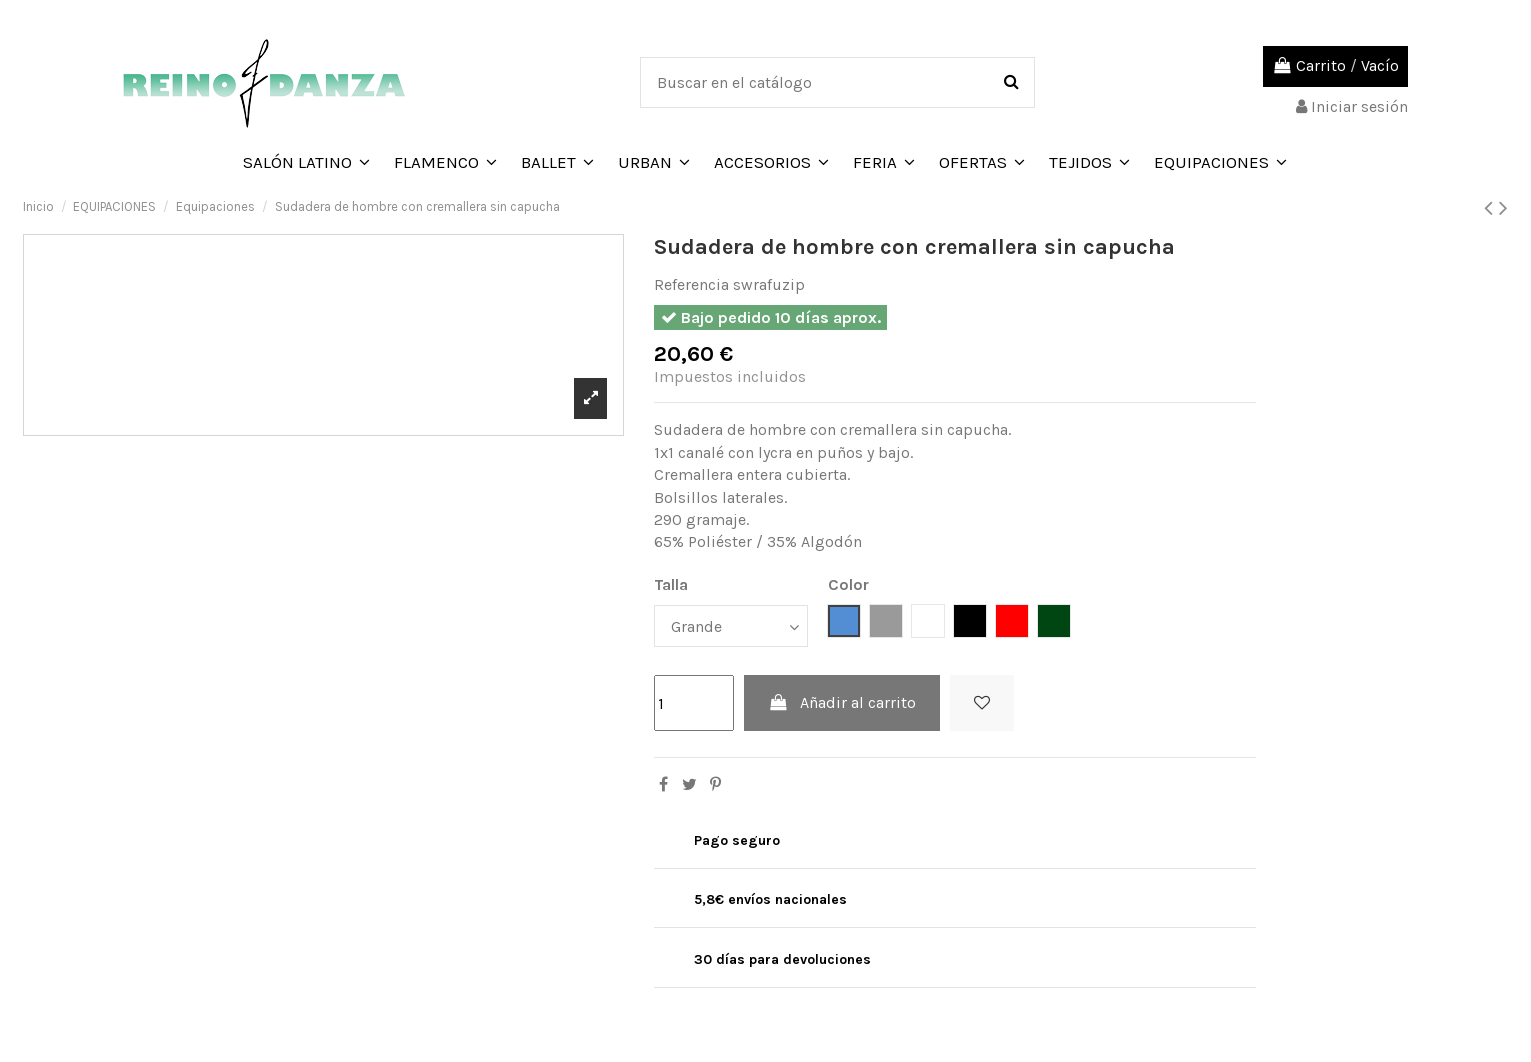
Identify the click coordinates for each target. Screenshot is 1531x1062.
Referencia (691, 284)
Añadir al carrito (842, 702)
